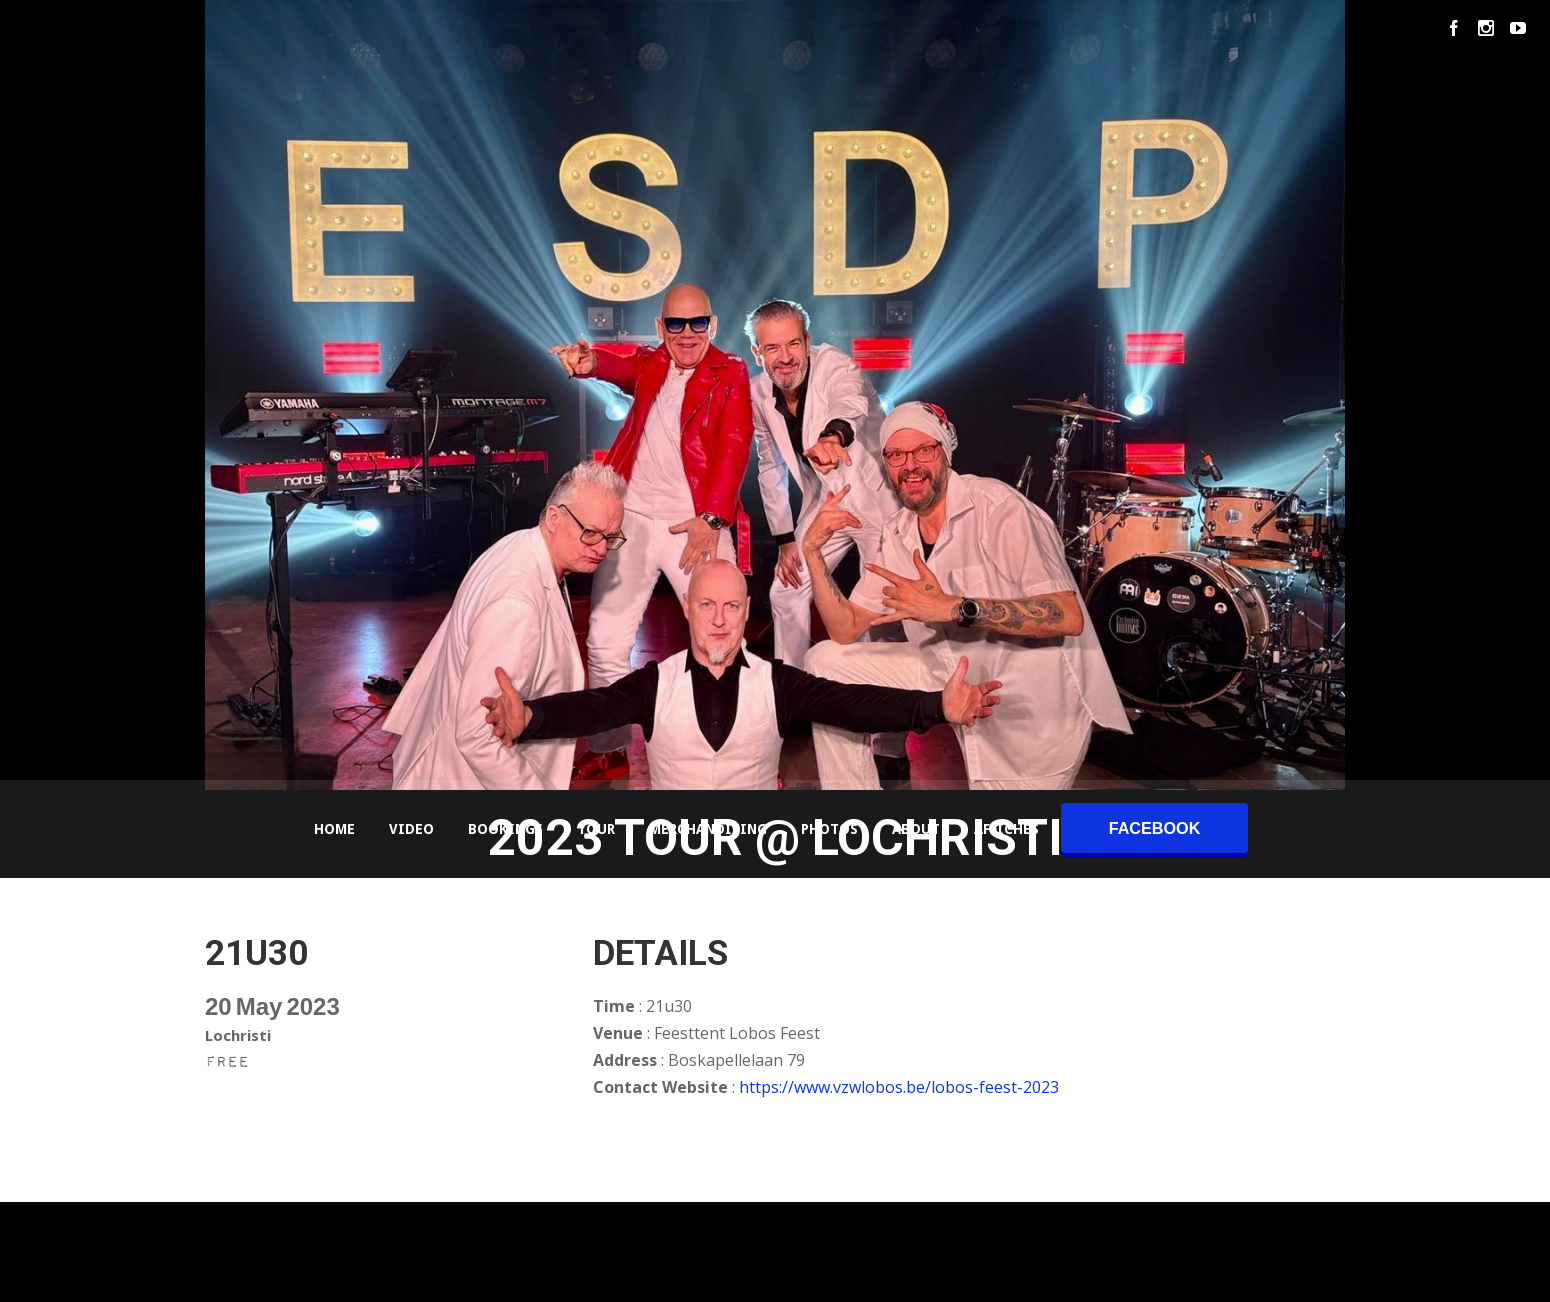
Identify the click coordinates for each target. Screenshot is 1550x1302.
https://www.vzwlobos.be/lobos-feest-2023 (899, 1087)
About (916, 829)
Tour (596, 829)
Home (334, 829)
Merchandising (708, 829)
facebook (1155, 828)
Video (411, 829)
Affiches (1006, 829)
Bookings (505, 829)
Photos (829, 829)
